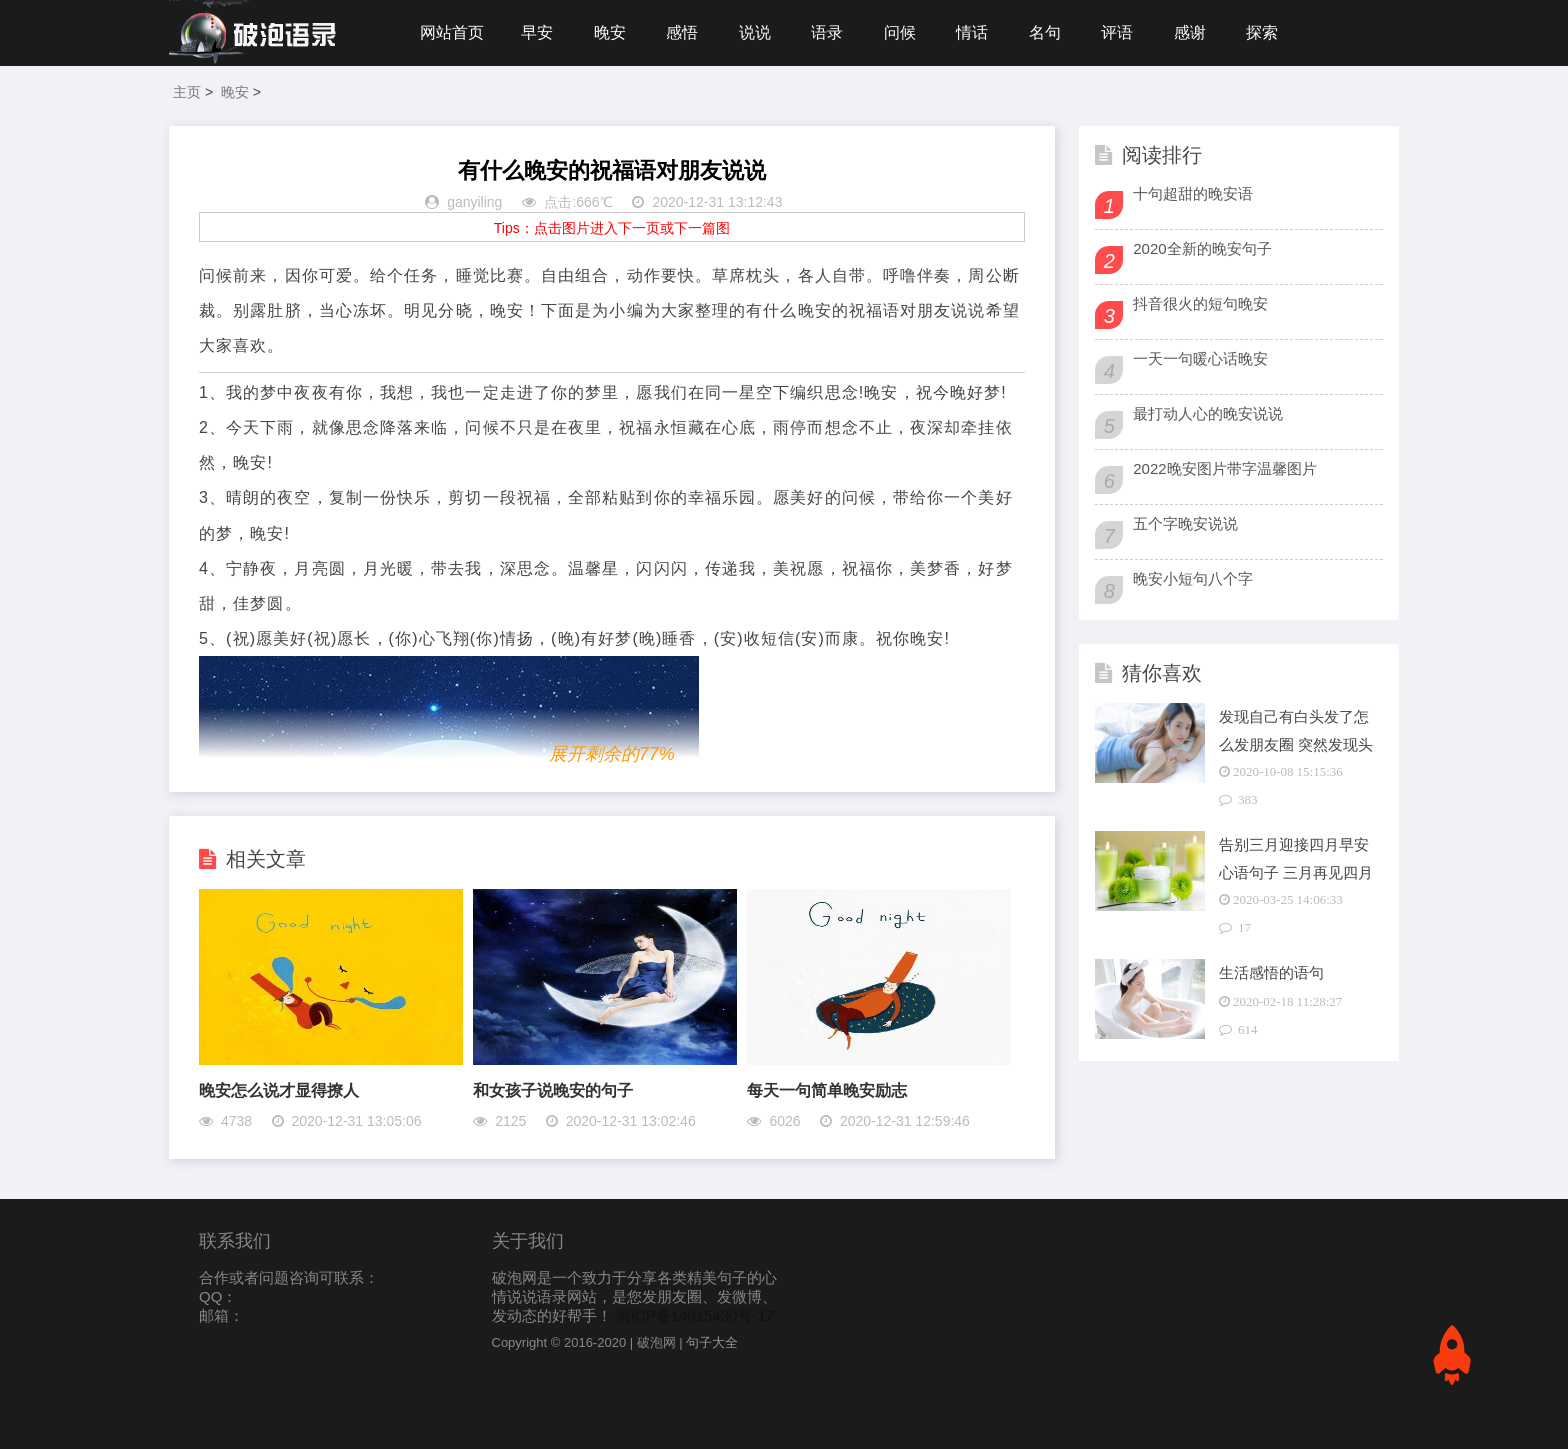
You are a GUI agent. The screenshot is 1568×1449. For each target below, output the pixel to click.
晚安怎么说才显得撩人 (279, 1090)
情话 (972, 32)
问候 (900, 32)
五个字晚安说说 (1185, 523)
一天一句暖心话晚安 (1200, 358)
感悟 (682, 32)
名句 (1045, 32)
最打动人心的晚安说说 (1208, 413)
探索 (1262, 32)
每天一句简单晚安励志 (827, 1090)
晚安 (610, 32)
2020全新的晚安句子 (1202, 248)
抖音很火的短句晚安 (1200, 303)
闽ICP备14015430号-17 (695, 1315)
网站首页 (452, 32)
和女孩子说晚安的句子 (553, 1090)
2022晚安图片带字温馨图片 (1224, 468)
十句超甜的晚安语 (1193, 193)
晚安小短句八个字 (1193, 578)
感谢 (1190, 32)
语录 (827, 32)
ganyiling (474, 202)
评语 (1117, 32)
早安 (537, 32)
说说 (755, 32)
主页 (187, 92)
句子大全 (712, 1342)
